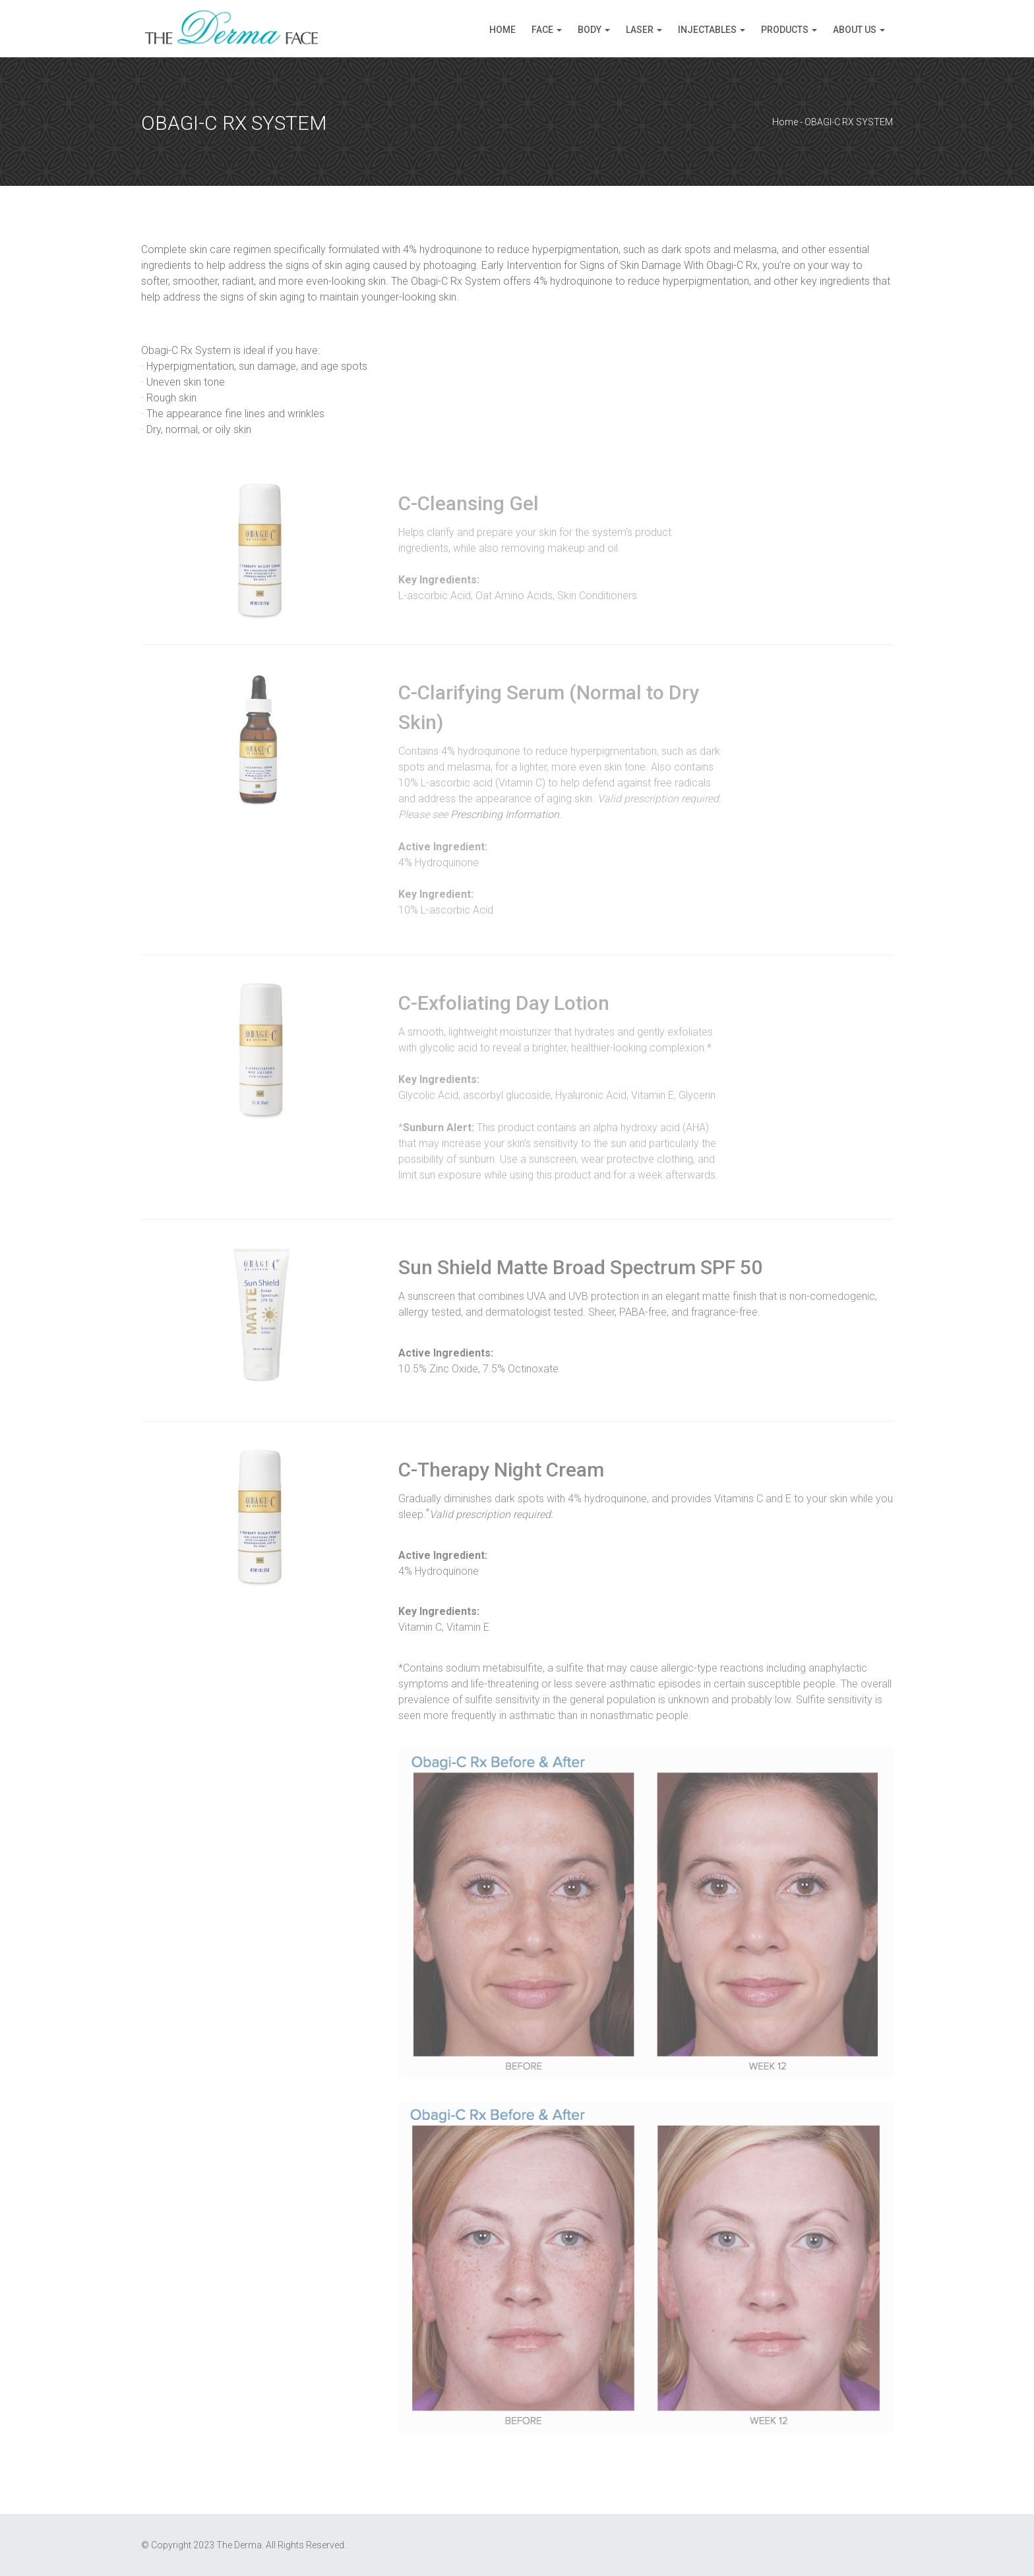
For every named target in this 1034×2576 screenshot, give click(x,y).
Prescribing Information (504, 814)
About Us (854, 29)
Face (542, 29)
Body (589, 29)
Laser (640, 29)
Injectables (707, 29)
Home (502, 29)
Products (784, 29)
